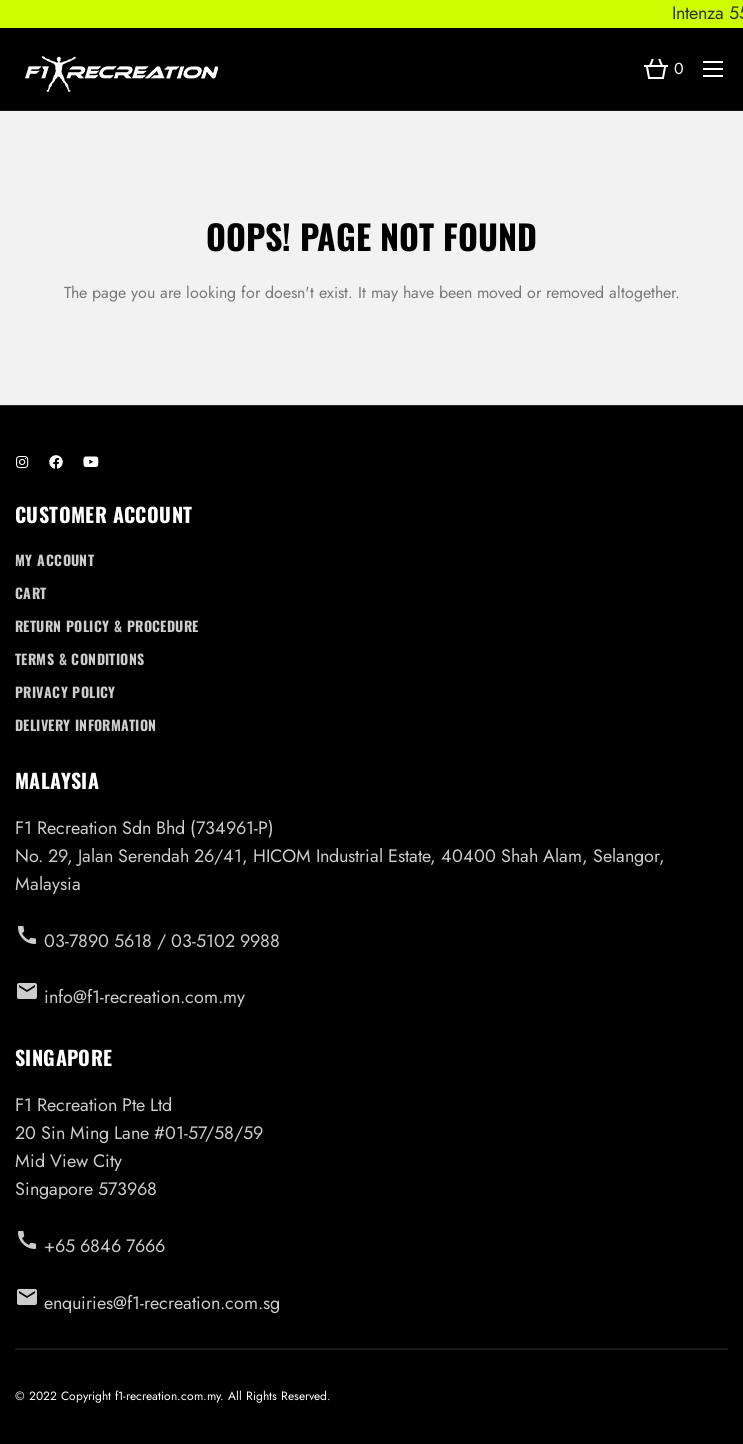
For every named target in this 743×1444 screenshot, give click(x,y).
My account (54, 559)
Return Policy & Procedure (107, 625)
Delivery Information (85, 724)
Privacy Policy (65, 691)
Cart (31, 592)
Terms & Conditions (80, 658)
